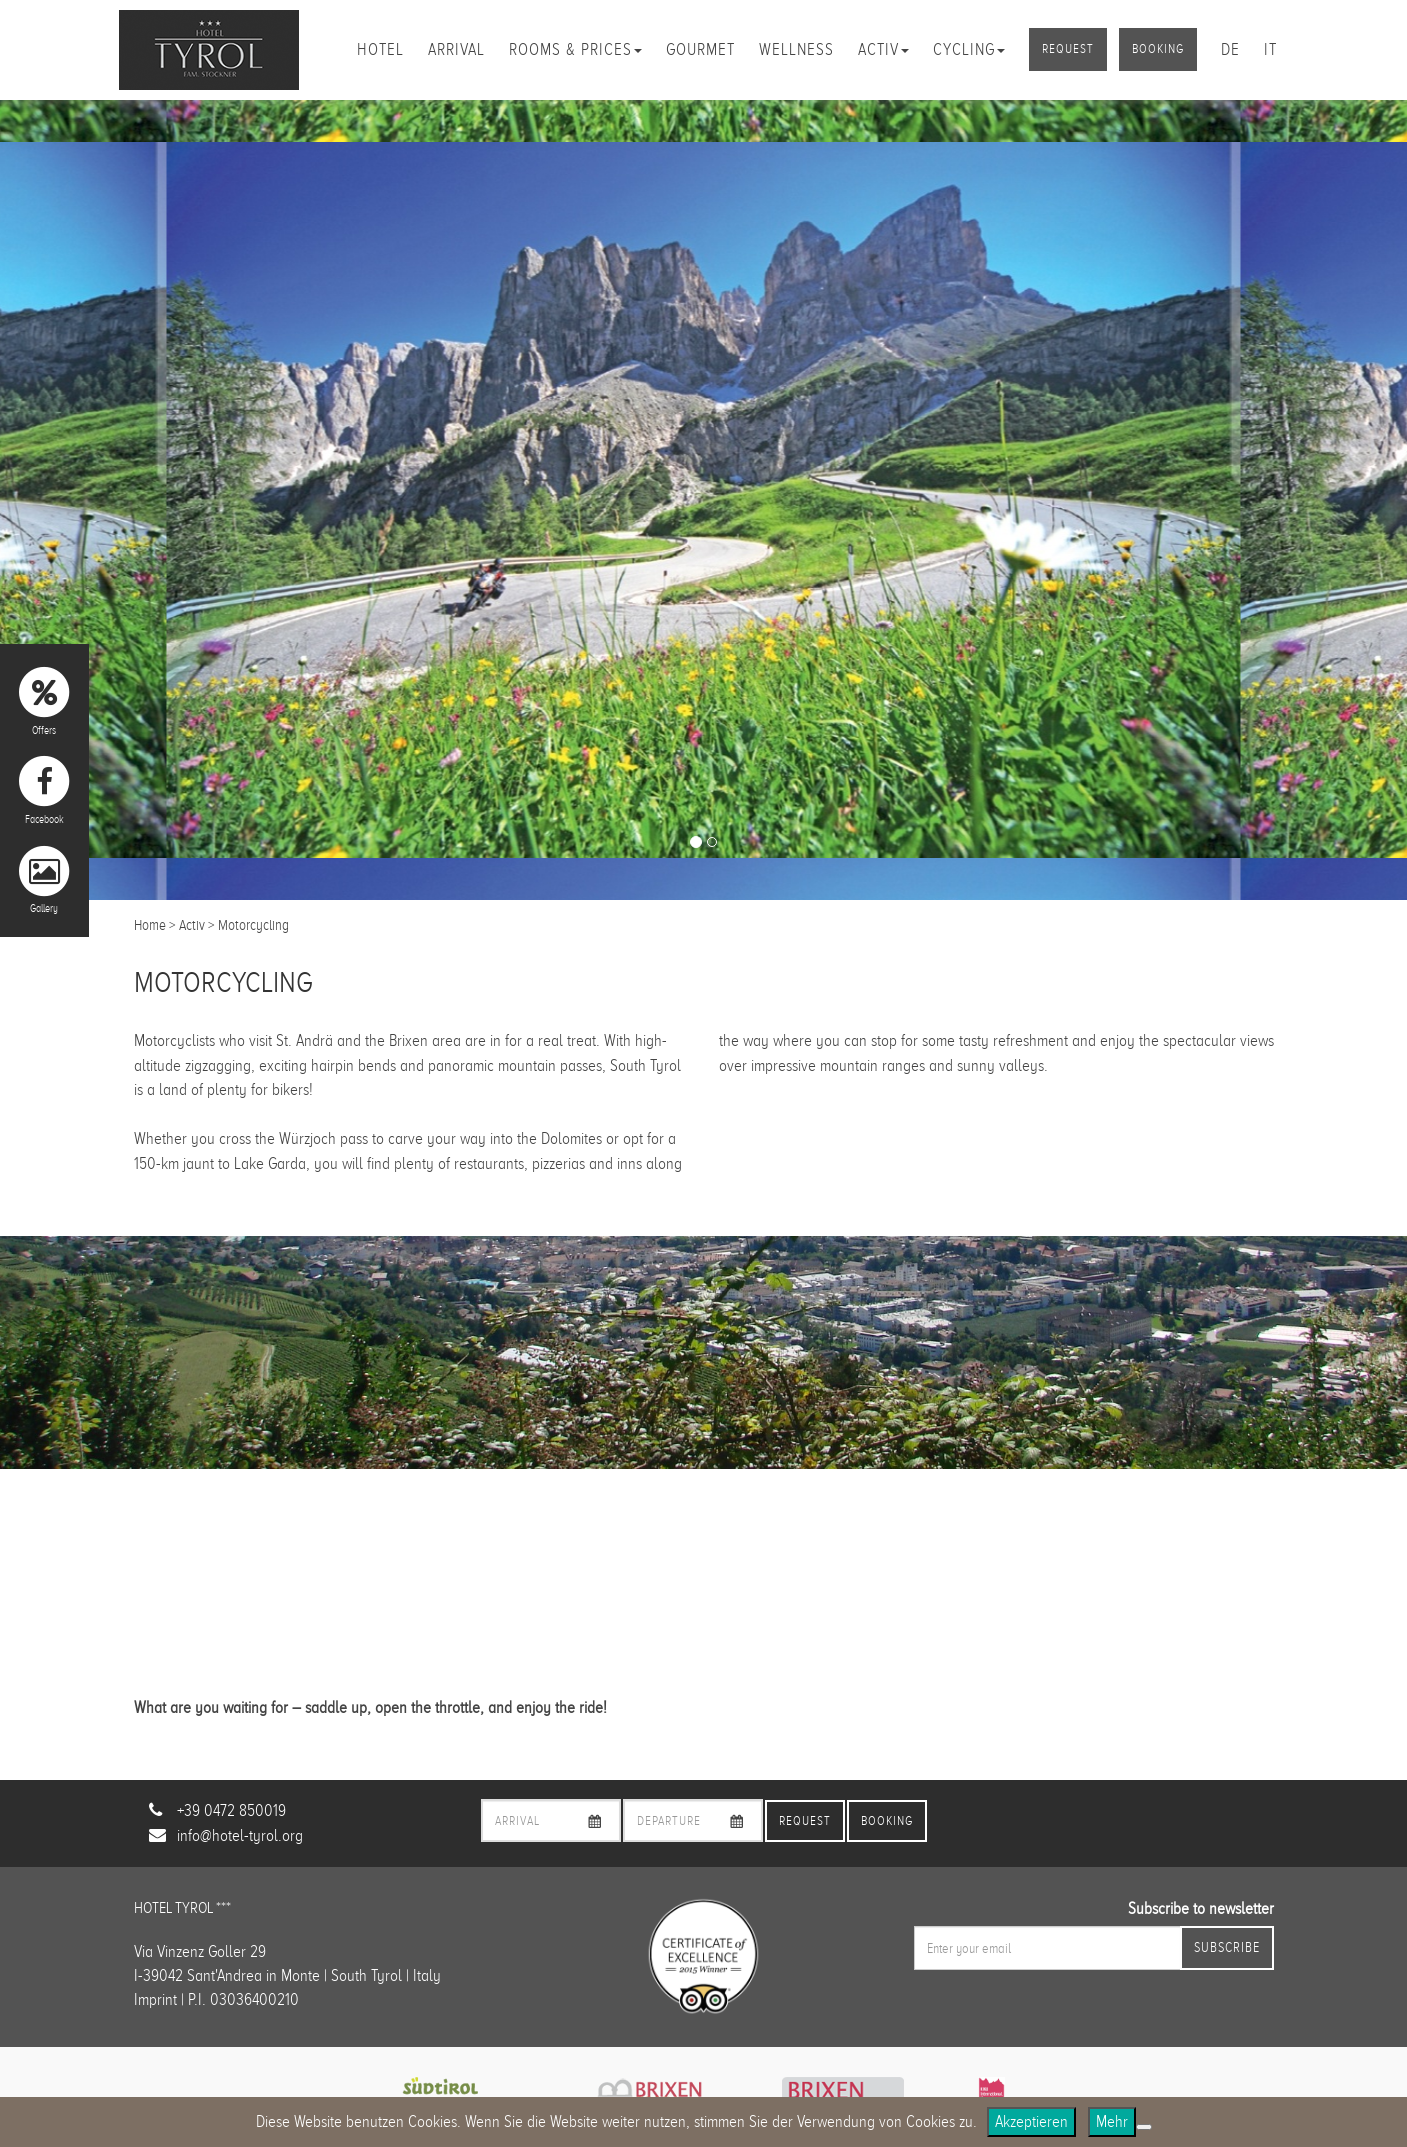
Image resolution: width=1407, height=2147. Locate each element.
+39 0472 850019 (231, 1810)
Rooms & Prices (575, 49)
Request (1068, 49)
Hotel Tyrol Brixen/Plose (209, 50)
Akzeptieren (1031, 2121)
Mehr (1112, 2121)
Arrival (456, 49)
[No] (1144, 2127)
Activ (883, 49)
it (1270, 49)
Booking (1158, 49)
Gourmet (700, 49)
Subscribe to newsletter (1201, 1908)
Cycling (969, 49)
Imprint (155, 1999)
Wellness (796, 49)
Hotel (380, 49)
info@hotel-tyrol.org (240, 1835)
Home (150, 925)
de (1230, 49)
